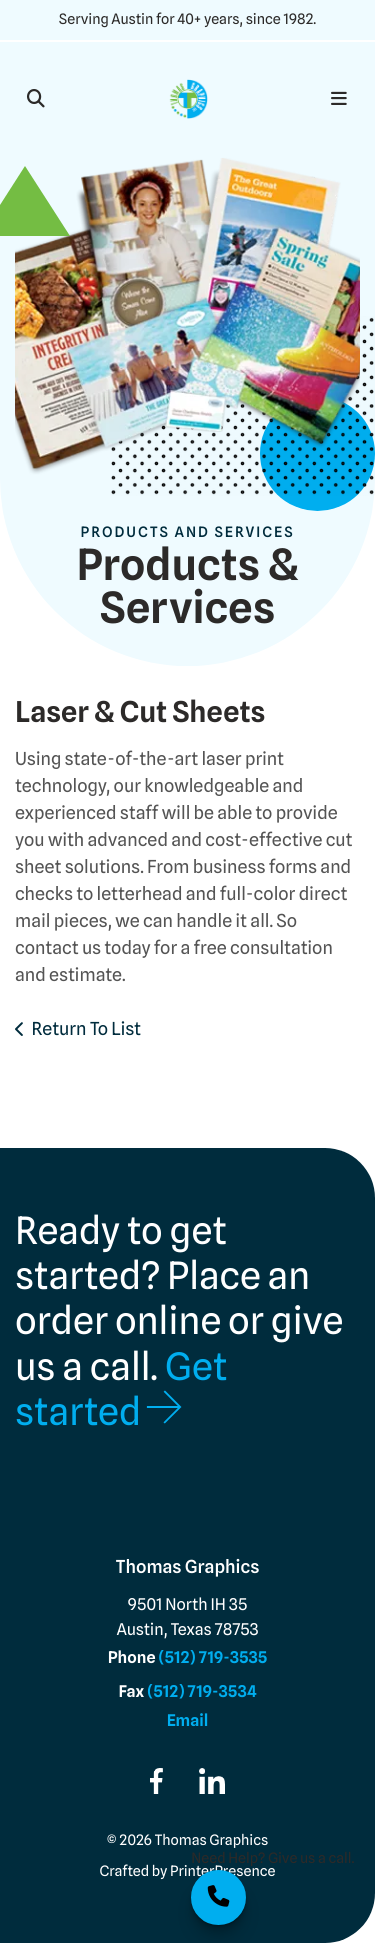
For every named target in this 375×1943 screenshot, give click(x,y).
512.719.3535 (218, 1897)
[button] (36, 99)
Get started (121, 1389)
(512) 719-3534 (201, 1691)
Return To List (87, 1029)
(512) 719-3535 (212, 1657)
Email (188, 1720)
